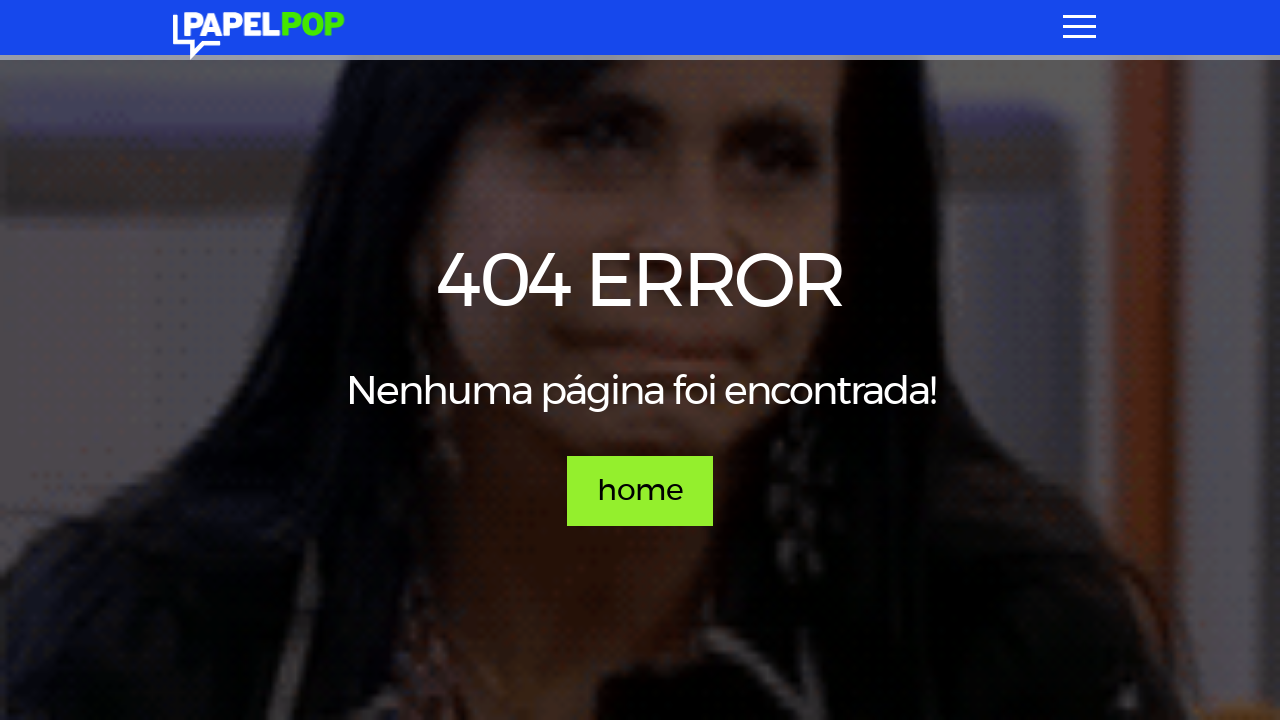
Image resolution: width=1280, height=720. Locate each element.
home (640, 491)
